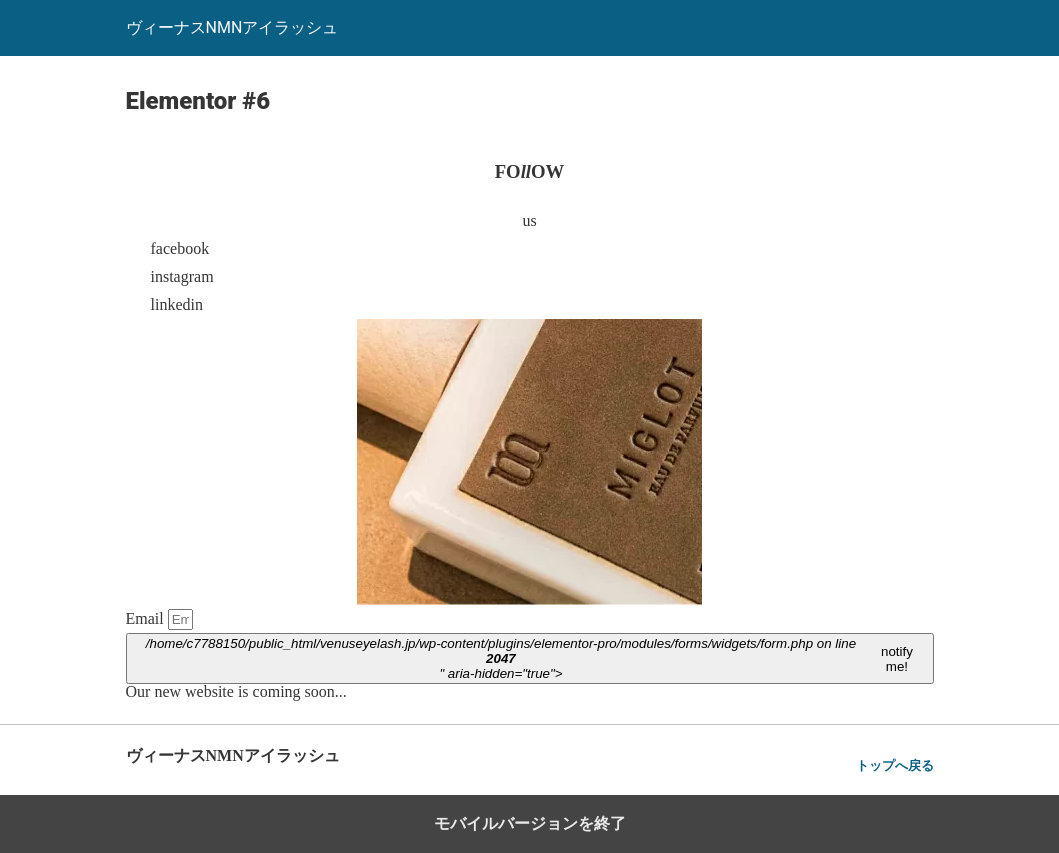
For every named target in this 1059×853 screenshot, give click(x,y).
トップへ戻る (895, 765)
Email (147, 618)
